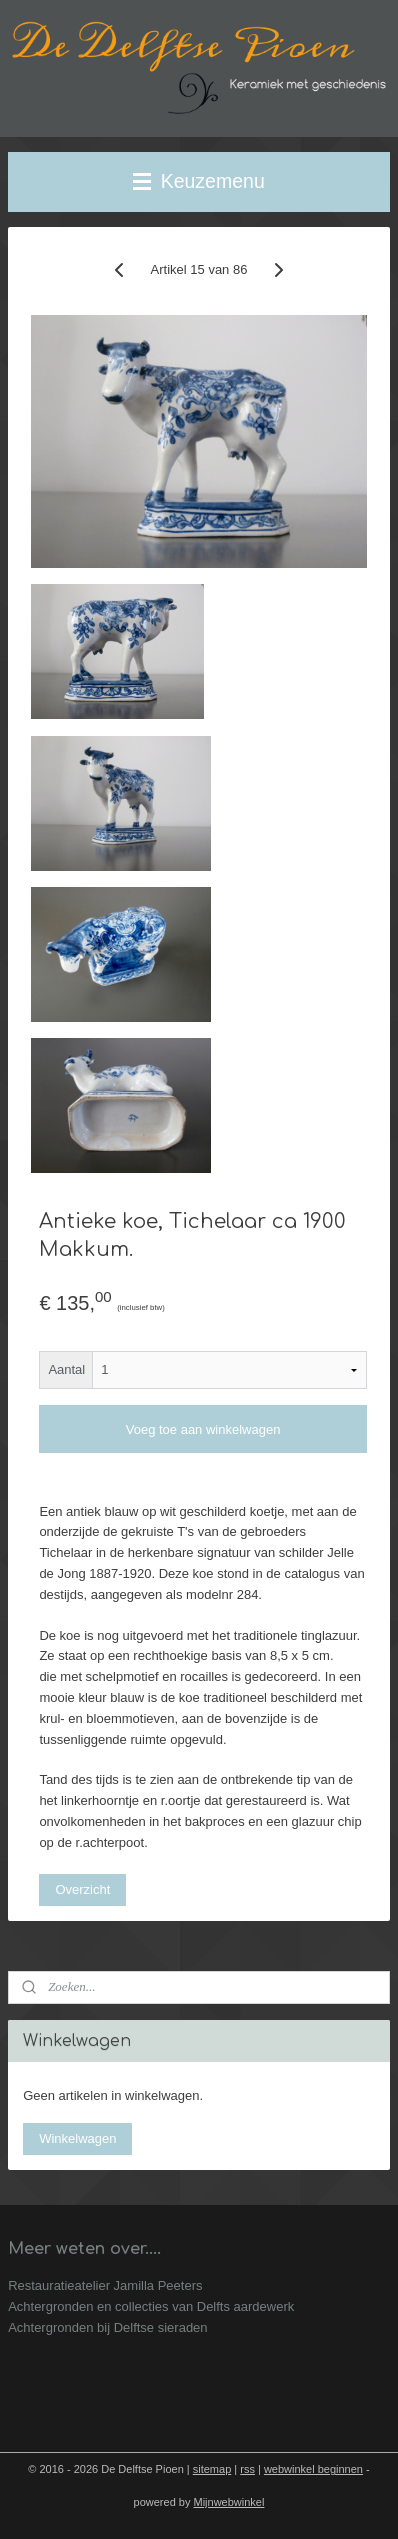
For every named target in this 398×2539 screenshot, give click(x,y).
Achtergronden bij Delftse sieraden (107, 2327)
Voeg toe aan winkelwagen (203, 1429)
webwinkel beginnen (313, 2469)
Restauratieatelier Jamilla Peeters (105, 2285)
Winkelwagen (77, 2138)
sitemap (212, 2469)
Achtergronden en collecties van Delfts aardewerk (151, 2306)
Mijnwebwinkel (229, 2502)
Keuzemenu (199, 181)
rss (247, 2469)
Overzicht (82, 1889)
